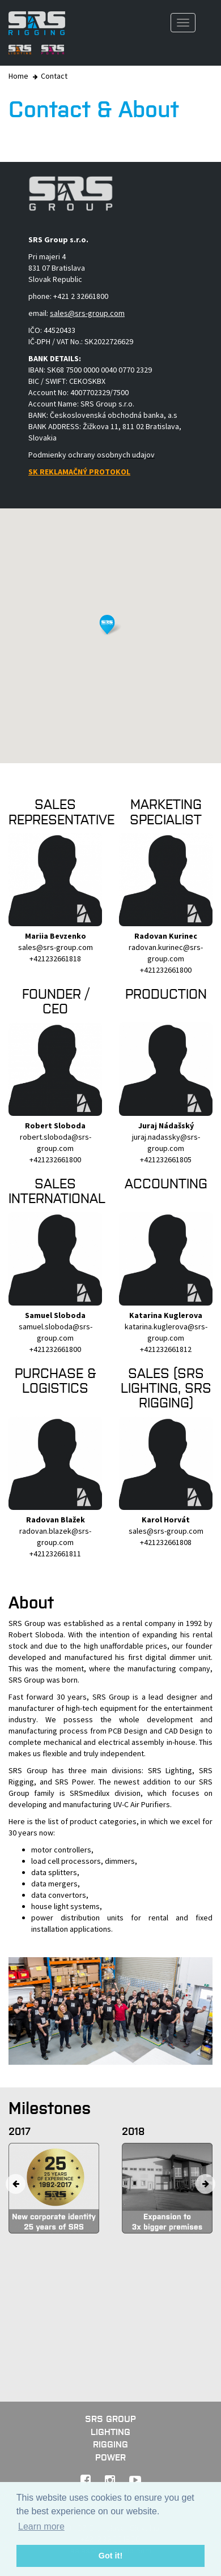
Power (110, 2457)
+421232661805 (166, 1159)
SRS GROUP (110, 2419)
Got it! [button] (110, 2555)
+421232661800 (166, 970)
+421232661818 (55, 958)
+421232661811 (55, 1553)
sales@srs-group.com (55, 947)
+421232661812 (166, 1349)
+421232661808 (166, 1542)
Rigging (110, 2444)
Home (18, 76)
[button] (110, 625)
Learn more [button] (41, 2526)
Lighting (110, 2432)
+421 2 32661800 (80, 296)
